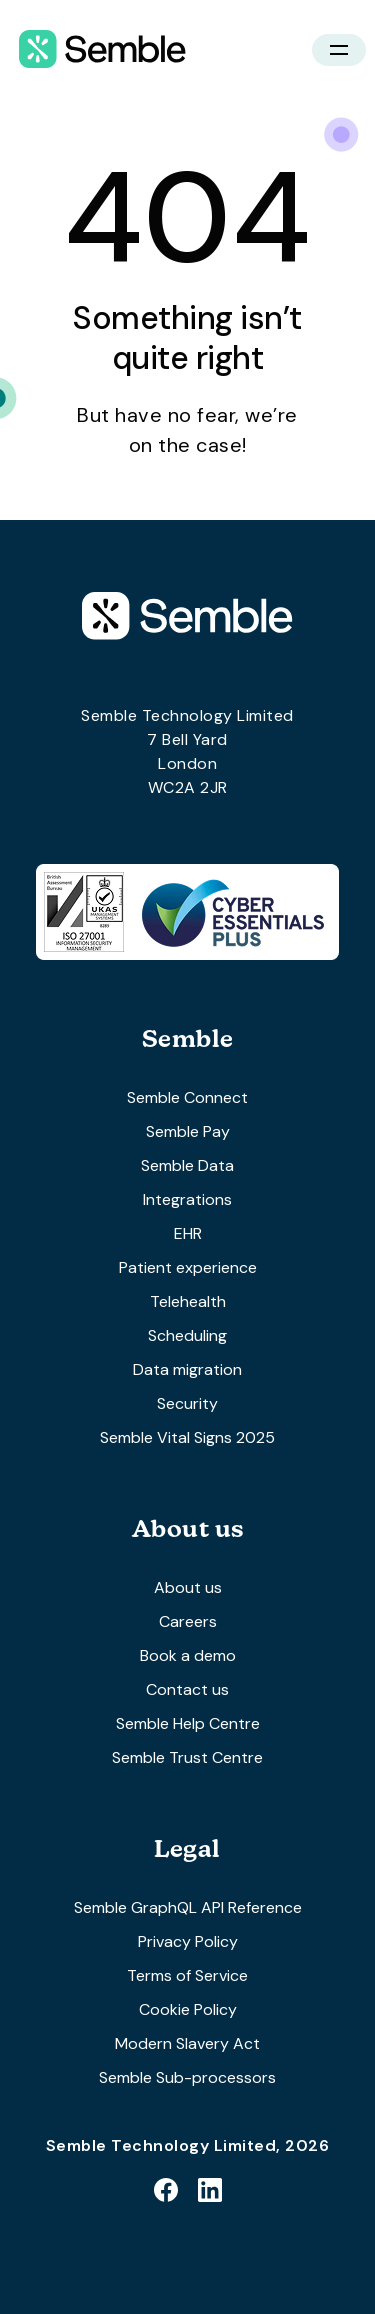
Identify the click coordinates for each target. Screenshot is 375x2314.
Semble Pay (188, 1131)
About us (188, 1587)
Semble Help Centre (188, 1723)
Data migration (187, 1369)
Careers (188, 1621)
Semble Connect (187, 1097)
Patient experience (188, 1267)
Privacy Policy (188, 1941)
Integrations (187, 1199)
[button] (339, 50)
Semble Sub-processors (187, 2077)
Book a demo (188, 1655)
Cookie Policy (188, 2009)
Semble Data (187, 1165)
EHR (188, 1233)
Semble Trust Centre (187, 1757)
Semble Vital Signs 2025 (187, 1437)
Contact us (187, 1689)
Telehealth (188, 1301)
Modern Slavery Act (187, 2043)
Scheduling (187, 1335)
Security (187, 1403)
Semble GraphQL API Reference (188, 1907)
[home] (97, 50)
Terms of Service (187, 1975)
